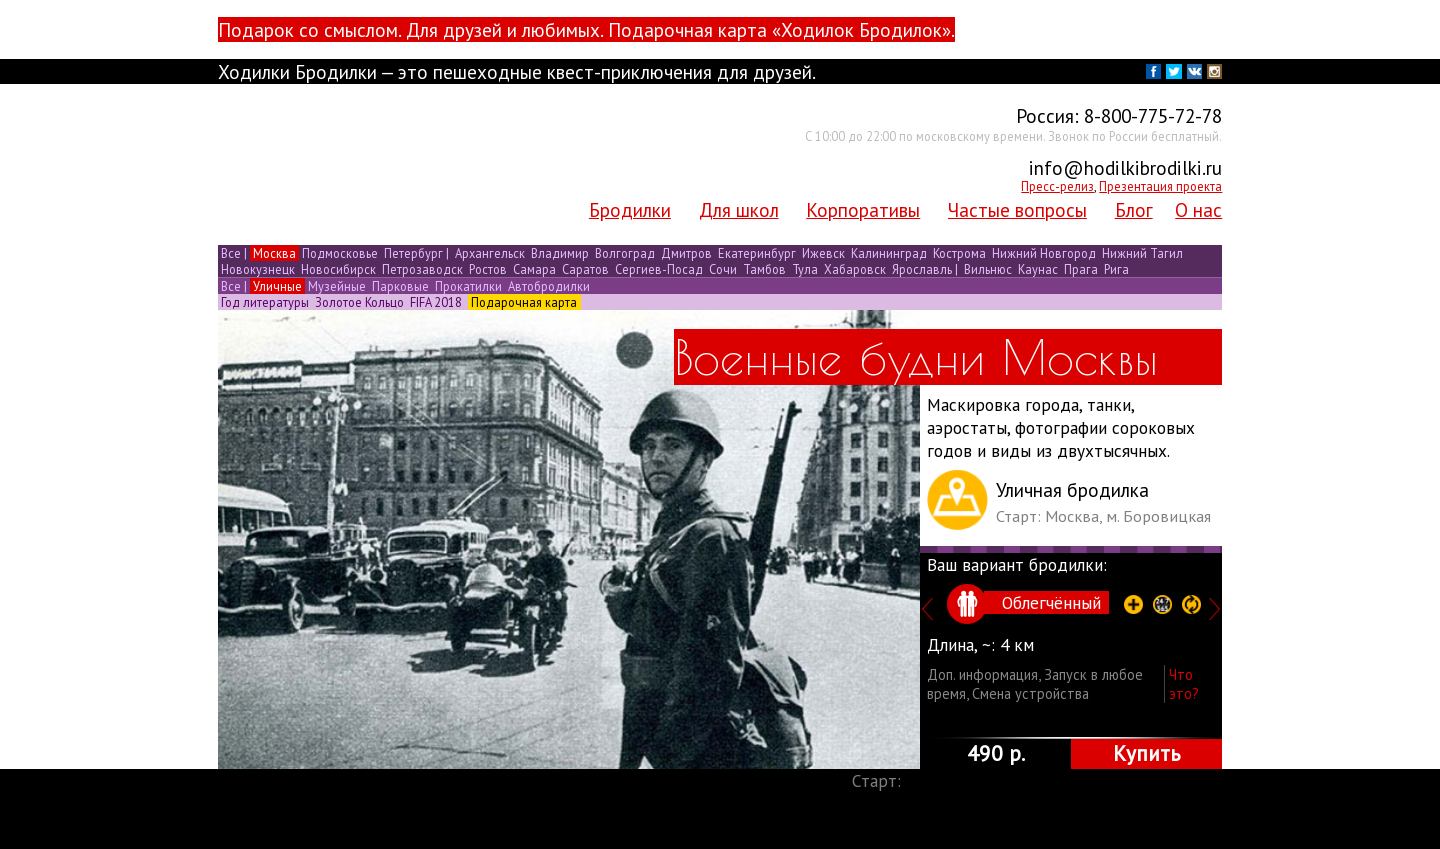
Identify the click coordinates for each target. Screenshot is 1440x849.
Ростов (488, 269)
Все (231, 253)
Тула (805, 269)
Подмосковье (340, 253)
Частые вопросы (1017, 209)
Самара (534, 269)
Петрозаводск (422, 269)
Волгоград (625, 253)
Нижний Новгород (1044, 253)
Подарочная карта (524, 302)
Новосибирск (338, 269)
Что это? (1184, 684)
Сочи (723, 269)
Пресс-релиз (1057, 186)
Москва (274, 253)
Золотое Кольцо (359, 302)
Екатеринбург (757, 253)
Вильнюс (988, 269)
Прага (1081, 269)
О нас (1198, 209)
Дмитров (686, 253)
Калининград (889, 253)
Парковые (400, 286)
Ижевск (823, 253)
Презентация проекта (1160, 186)
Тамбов (764, 269)
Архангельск (490, 253)
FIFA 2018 (436, 302)
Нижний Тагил (1141, 253)
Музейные (337, 286)
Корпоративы (863, 209)
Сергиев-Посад (659, 269)
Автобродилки (547, 286)
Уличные (277, 286)
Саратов (585, 269)
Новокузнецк (258, 269)
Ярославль (922, 269)
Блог (1134, 209)
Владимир (560, 253)
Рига (1115, 269)
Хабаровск (855, 269)
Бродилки (630, 209)
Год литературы (265, 302)
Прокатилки (468, 286)
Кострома (959, 253)
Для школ (739, 209)
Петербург (413, 253)
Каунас (1038, 269)
